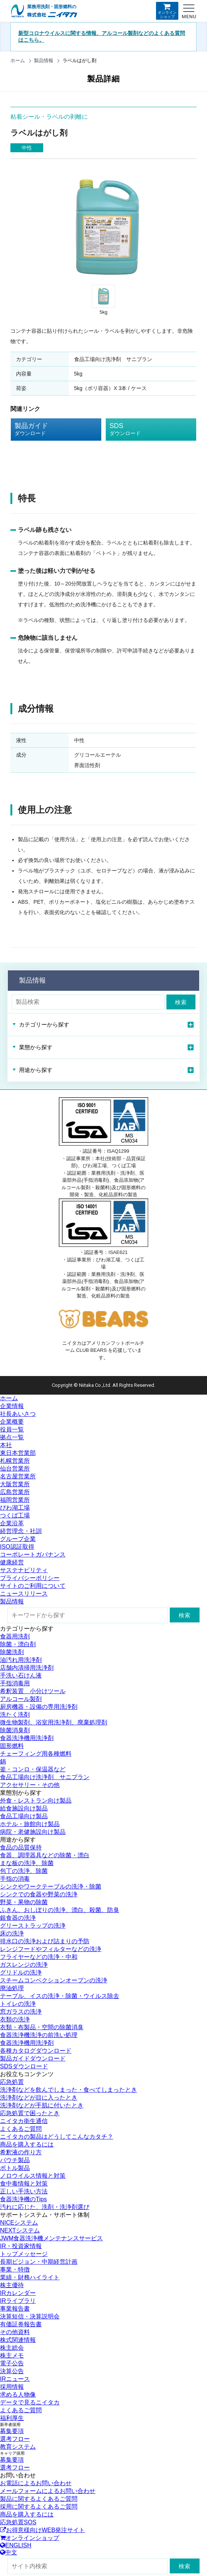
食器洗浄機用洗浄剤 (27, 1738)
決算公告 (12, 2371)
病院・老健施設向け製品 (33, 1832)
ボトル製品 (15, 2168)
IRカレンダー (18, 2293)
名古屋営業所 (18, 1476)
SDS (145, 429)
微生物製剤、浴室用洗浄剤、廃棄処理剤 (53, 1722)
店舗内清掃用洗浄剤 (27, 1667)
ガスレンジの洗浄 (24, 1964)
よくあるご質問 (21, 2129)
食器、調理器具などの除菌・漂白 (44, 1855)
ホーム (17, 60)
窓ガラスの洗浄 (21, 2011)
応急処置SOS (18, 2522)
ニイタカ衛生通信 (24, 2121)
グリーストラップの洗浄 (33, 1925)
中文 (8, 2552)
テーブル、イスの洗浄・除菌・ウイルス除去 (59, 1996)
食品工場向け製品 (24, 1816)
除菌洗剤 (12, 1652)
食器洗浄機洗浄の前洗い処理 (38, 2035)
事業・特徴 (15, 2269)
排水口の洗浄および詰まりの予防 (44, 1941)
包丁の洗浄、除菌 (24, 1871)
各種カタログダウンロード (35, 2050)
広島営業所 (15, 1492)
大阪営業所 (15, 1484)
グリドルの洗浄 (21, 1972)
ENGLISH (15, 2545)
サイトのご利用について (33, 1586)
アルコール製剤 (21, 1699)
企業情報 (12, 1406)
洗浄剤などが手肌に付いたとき (41, 2105)
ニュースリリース (24, 1593)
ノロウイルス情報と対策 (33, 2176)
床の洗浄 (12, 1933)
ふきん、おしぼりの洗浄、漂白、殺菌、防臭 (59, 1910)
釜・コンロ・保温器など (33, 1769)
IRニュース (15, 2379)
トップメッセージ (24, 2254)
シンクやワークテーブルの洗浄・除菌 (50, 1886)
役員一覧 (12, 1429)
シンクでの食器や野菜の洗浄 (38, 1894)
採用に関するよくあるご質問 (38, 2506)
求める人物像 (18, 2394)
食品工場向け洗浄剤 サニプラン (44, 1777)
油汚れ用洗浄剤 (21, 1660)
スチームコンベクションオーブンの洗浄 (53, 1980)
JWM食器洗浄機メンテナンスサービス (51, 2238)
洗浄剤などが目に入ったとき (38, 2097)
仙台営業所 (15, 1468)
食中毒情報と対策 (24, 2183)
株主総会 (12, 2347)
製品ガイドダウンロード (33, 2058)
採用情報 (12, 2387)
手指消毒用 (15, 1683)
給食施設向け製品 (24, 1808)
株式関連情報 (18, 2340)
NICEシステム (19, 2222)
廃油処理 (12, 1988)
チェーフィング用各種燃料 (35, 1753)
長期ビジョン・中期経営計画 (38, 2262)
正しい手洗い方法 (24, 2191)
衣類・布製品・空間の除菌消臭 (41, 2027)
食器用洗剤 (15, 1636)
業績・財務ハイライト (30, 2277)
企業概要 (12, 1421)
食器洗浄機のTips (23, 2199)
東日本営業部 (18, 1453)
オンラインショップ (167, 11)
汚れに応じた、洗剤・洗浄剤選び (44, 2207)
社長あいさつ (18, 1414)
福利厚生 (12, 2418)
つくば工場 (15, 1515)
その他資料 (15, 2332)
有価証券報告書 (21, 2324)
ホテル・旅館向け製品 (30, 1824)
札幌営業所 (15, 1461)
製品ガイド (50, 429)
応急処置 (12, 2082)
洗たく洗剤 (15, 1714)
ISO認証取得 (17, 1547)
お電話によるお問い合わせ (35, 2483)
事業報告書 (15, 2308)
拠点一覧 (12, 1437)
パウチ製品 (15, 2160)
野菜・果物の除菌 (24, 1902)
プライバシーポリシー (30, 1578)
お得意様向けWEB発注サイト (42, 2530)
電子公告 (12, 2363)
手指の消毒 (15, 1879)
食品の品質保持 (21, 1847)
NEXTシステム (20, 2230)
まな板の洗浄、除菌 (27, 1863)
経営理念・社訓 (21, 1531)
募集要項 (12, 2431)
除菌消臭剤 (15, 1730)
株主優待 (12, 2285)
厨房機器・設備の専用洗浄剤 (38, 1707)
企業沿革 (12, 1523)
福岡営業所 (15, 1500)
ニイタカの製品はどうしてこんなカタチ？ (56, 2136)
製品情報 (43, 60)
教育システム (18, 2446)
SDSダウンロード (24, 2066)
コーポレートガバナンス (33, 1554)
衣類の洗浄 (15, 2019)
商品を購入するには (27, 2144)
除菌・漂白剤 (18, 1644)
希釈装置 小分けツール (33, 1691)
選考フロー (15, 2439)
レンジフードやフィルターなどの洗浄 (50, 1949)
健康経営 (12, 1562)
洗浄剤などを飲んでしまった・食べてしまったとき (68, 2090)
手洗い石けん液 (21, 1675)
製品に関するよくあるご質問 (38, 2499)
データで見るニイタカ (30, 2402)
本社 (6, 1445)
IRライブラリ (18, 2301)
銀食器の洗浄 (18, 1918)
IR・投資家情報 (21, 2246)
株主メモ (12, 2355)
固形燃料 (12, 1746)
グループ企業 (18, 1539)
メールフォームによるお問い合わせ (47, 2491)
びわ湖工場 (15, 1507)
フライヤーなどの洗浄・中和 (38, 1957)
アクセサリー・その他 (30, 1785)
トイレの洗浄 (18, 2004)
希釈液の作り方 (21, 2152)
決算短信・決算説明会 (30, 2316)
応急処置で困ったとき (30, 2113)
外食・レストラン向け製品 (35, 1800)
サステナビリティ (24, 1570)
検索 (181, 1002)
